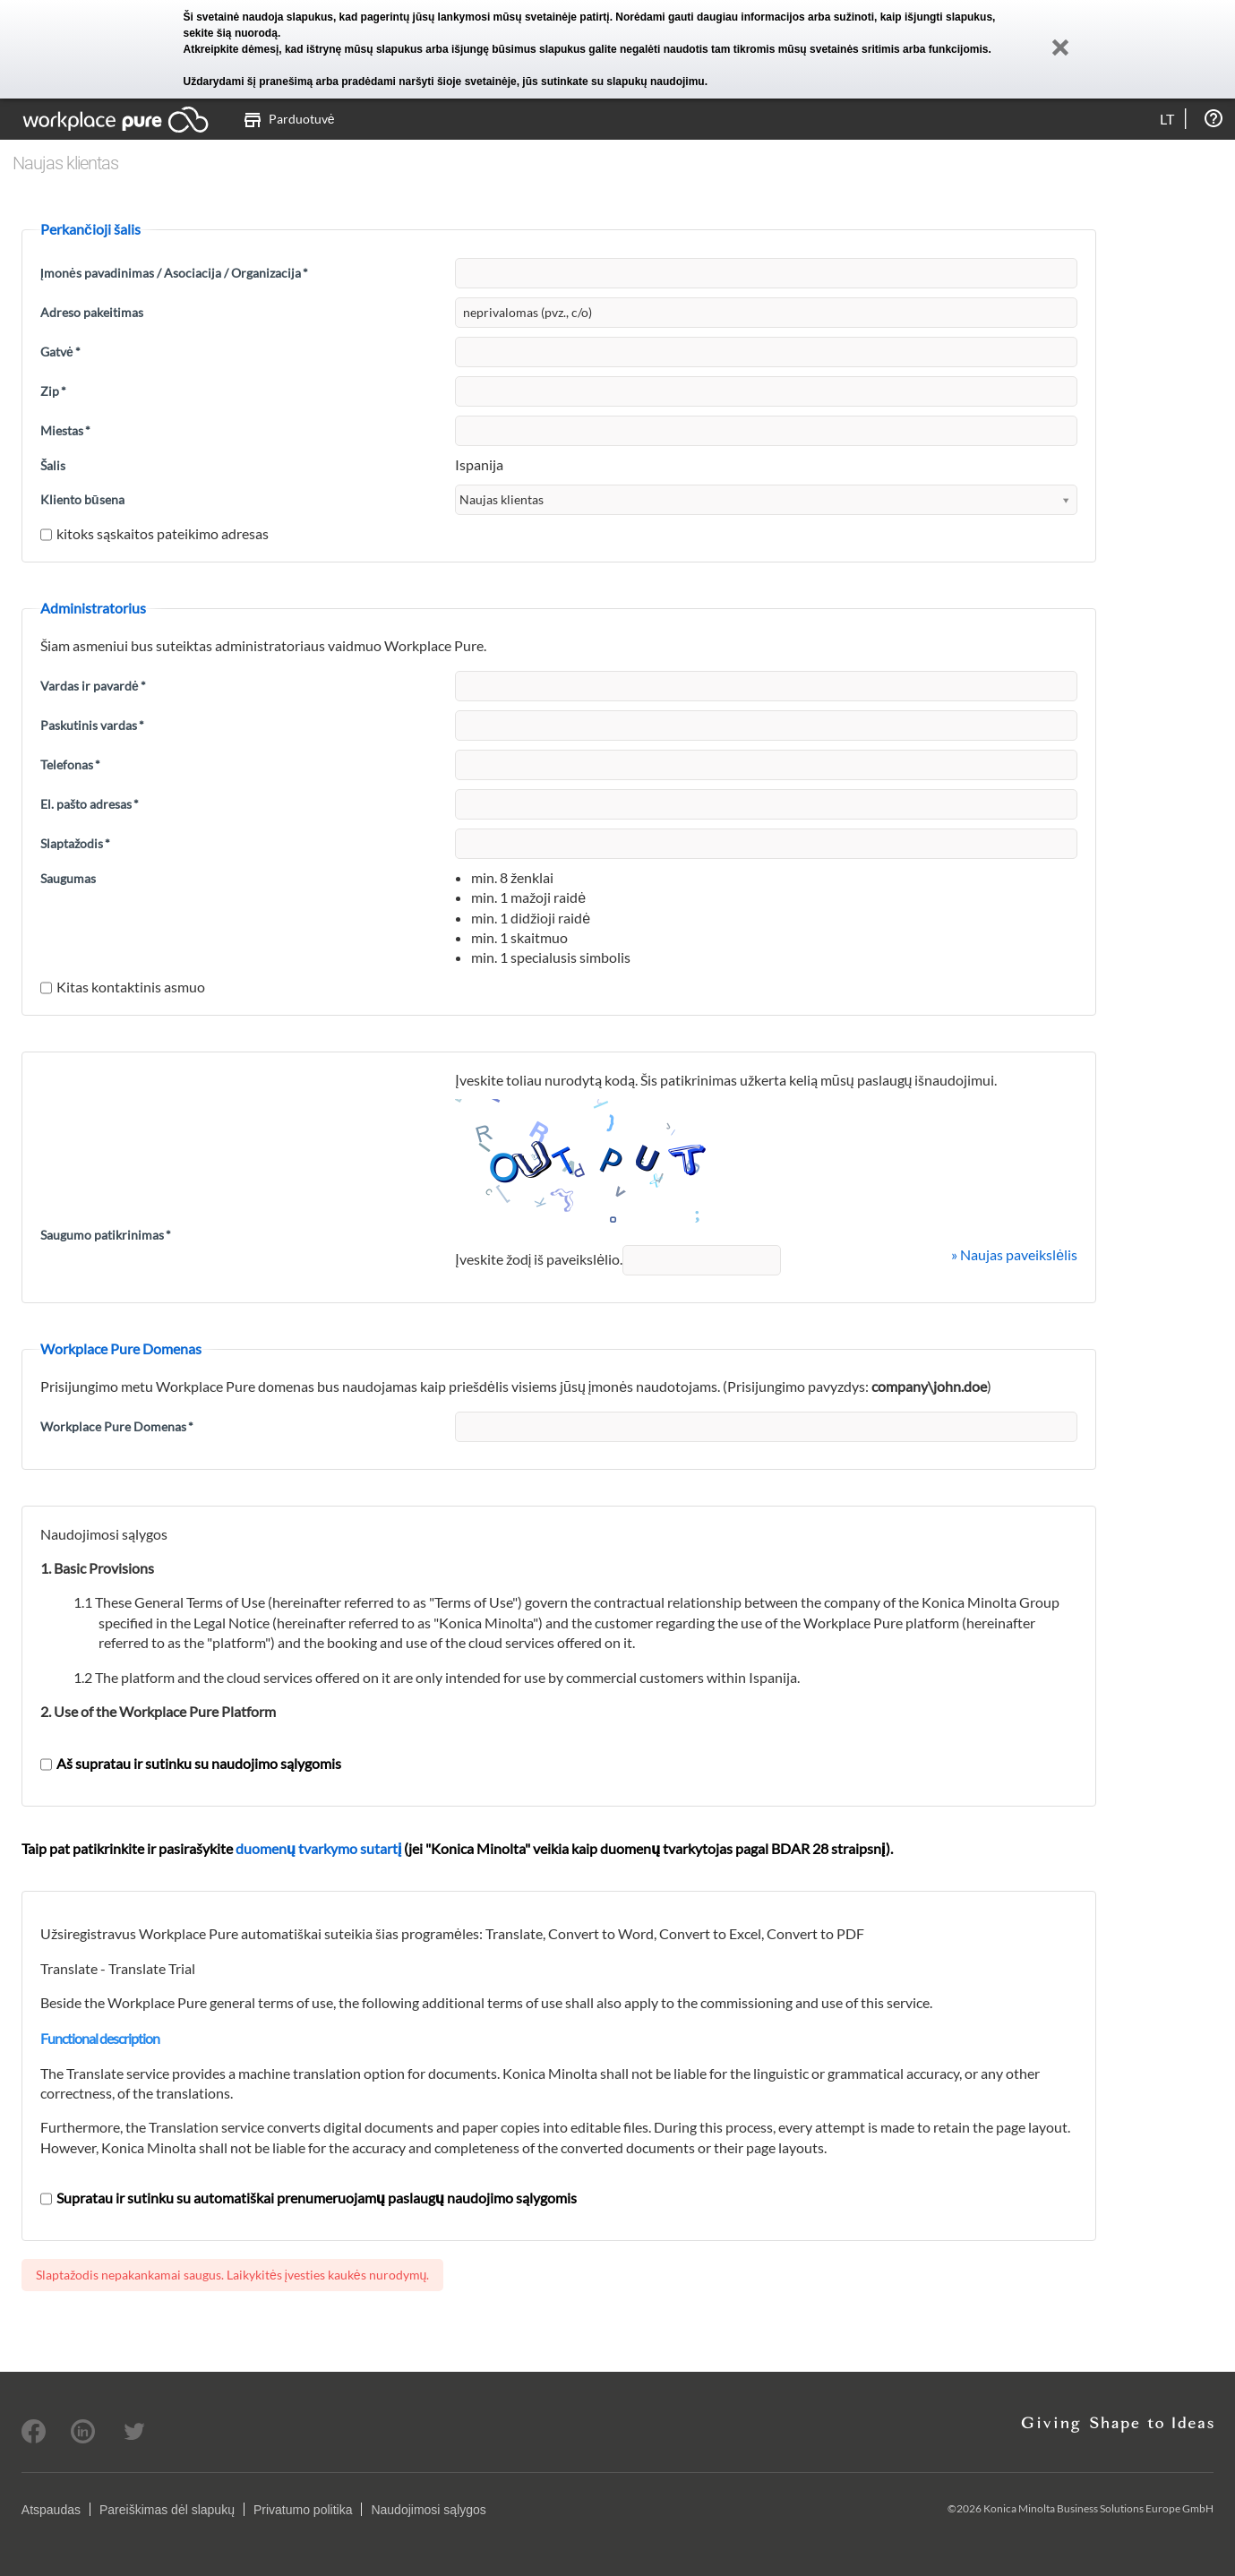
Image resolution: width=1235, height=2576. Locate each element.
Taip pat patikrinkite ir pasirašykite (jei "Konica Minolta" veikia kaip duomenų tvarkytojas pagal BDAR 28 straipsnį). (456, 1848)
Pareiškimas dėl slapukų (167, 2510)
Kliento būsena (82, 499)
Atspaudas (51, 2510)
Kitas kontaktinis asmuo (122, 986)
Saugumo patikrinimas (105, 1234)
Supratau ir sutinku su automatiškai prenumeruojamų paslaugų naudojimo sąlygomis (308, 2197)
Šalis (52, 465)
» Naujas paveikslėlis (1014, 1254)
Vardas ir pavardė (93, 685)
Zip (53, 391)
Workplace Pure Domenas (116, 1426)
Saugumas (68, 878)
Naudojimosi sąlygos (428, 2510)
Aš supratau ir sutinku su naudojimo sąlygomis (190, 1763)
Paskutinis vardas (92, 725)
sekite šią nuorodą (231, 33)
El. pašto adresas (89, 803)
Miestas (65, 430)
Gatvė (60, 351)
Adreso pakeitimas (91, 312)
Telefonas (70, 764)
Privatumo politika (303, 2510)
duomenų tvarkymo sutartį (318, 1848)
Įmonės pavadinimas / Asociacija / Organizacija (174, 272)
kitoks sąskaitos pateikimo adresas (154, 533)
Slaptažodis (75, 843)
